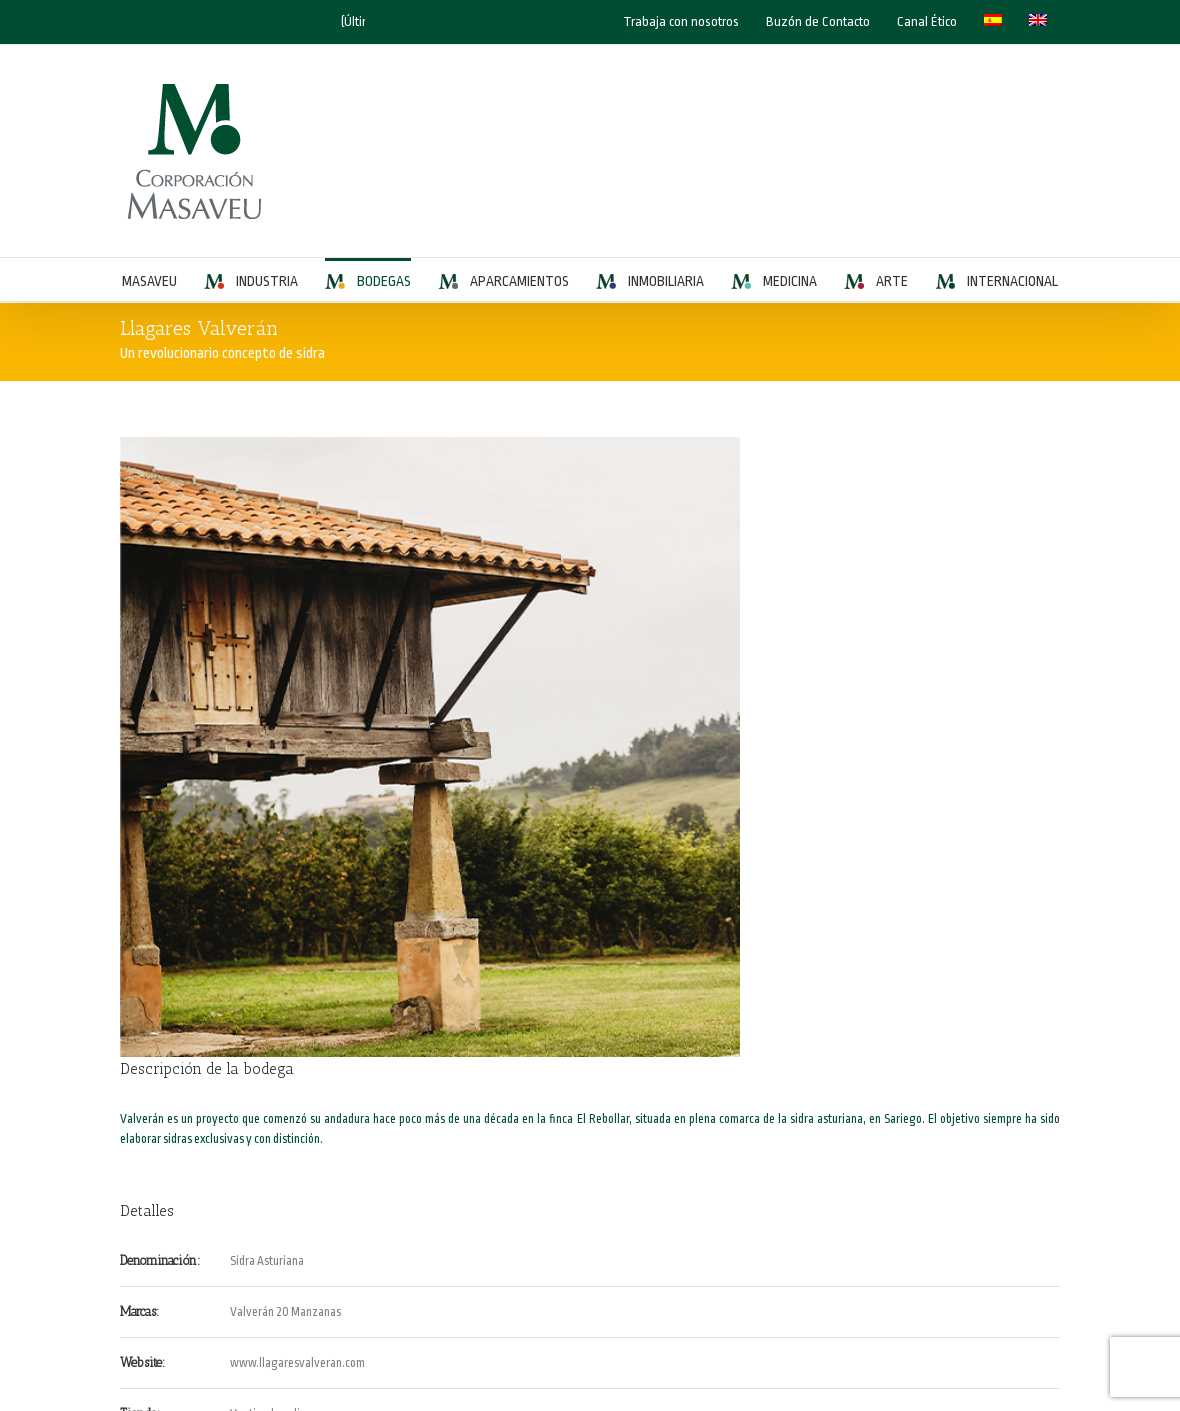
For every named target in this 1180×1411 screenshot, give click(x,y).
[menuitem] (993, 22)
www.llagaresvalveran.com (297, 1363)
